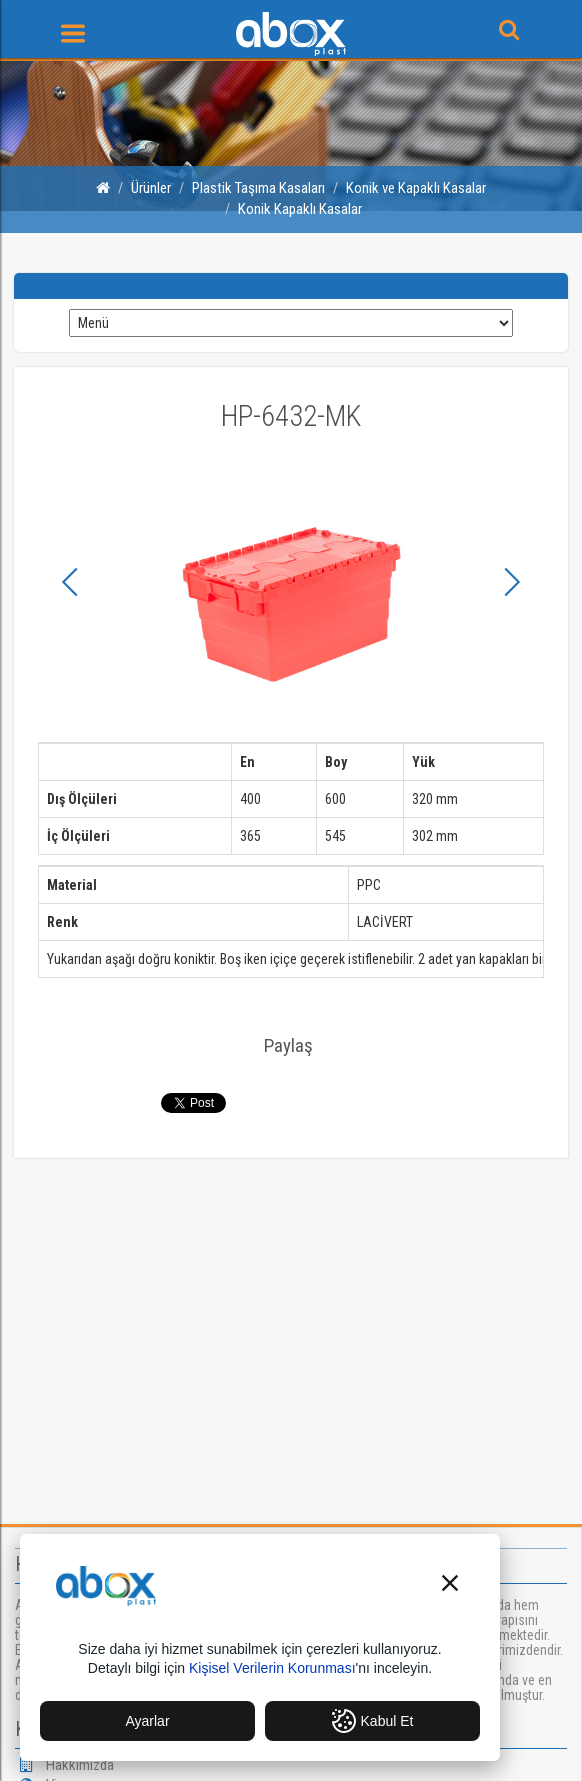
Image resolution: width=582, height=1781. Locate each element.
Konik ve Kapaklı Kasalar (416, 188)
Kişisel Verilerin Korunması (272, 1668)
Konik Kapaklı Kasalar (300, 209)
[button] (450, 1585)
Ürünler (151, 188)
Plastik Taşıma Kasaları (258, 188)
